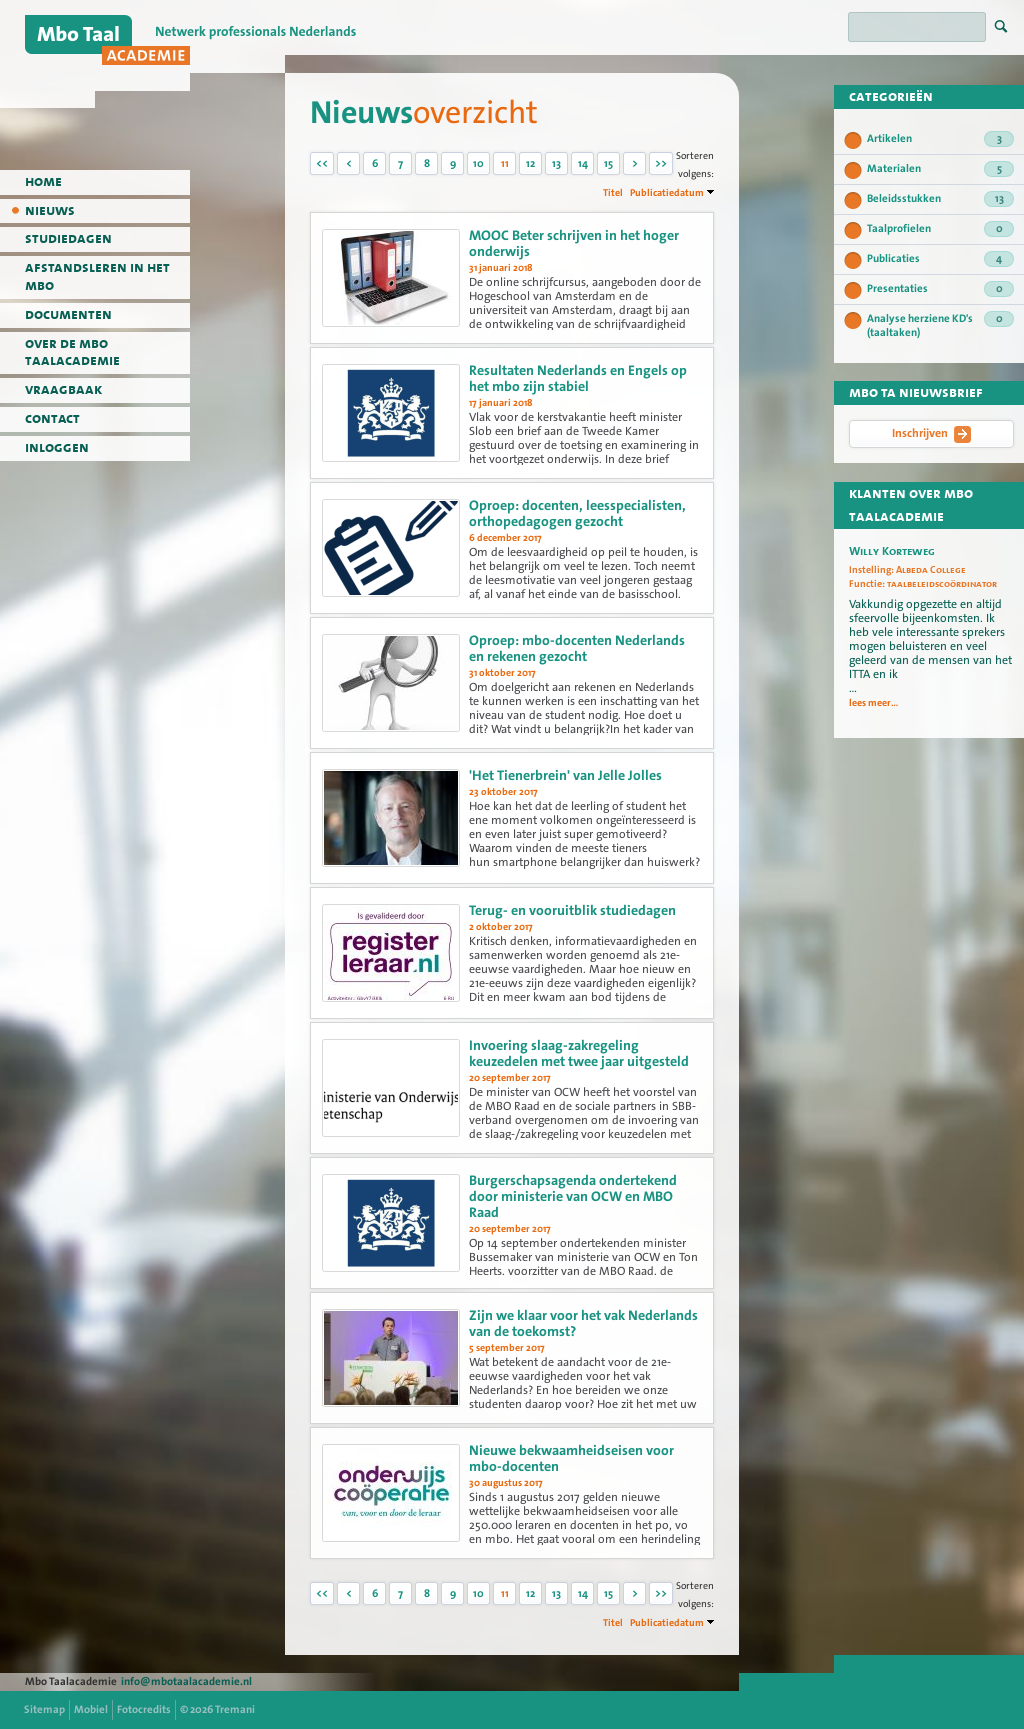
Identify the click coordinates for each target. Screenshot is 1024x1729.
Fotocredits (144, 1709)
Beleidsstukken (940, 199)
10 (478, 163)
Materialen (940, 169)
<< (322, 163)
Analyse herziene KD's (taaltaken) (940, 325)
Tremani (235, 1709)
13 (556, 163)
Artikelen (940, 139)
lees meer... (873, 703)
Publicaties (940, 259)
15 (608, 163)
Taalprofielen (940, 229)
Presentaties (940, 289)
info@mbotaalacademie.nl (186, 1681)
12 (530, 163)
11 (505, 163)
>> (661, 163)
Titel (613, 192)
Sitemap (44, 1709)
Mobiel (91, 1709)
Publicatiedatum (667, 192)
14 (583, 163)
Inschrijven (931, 434)
